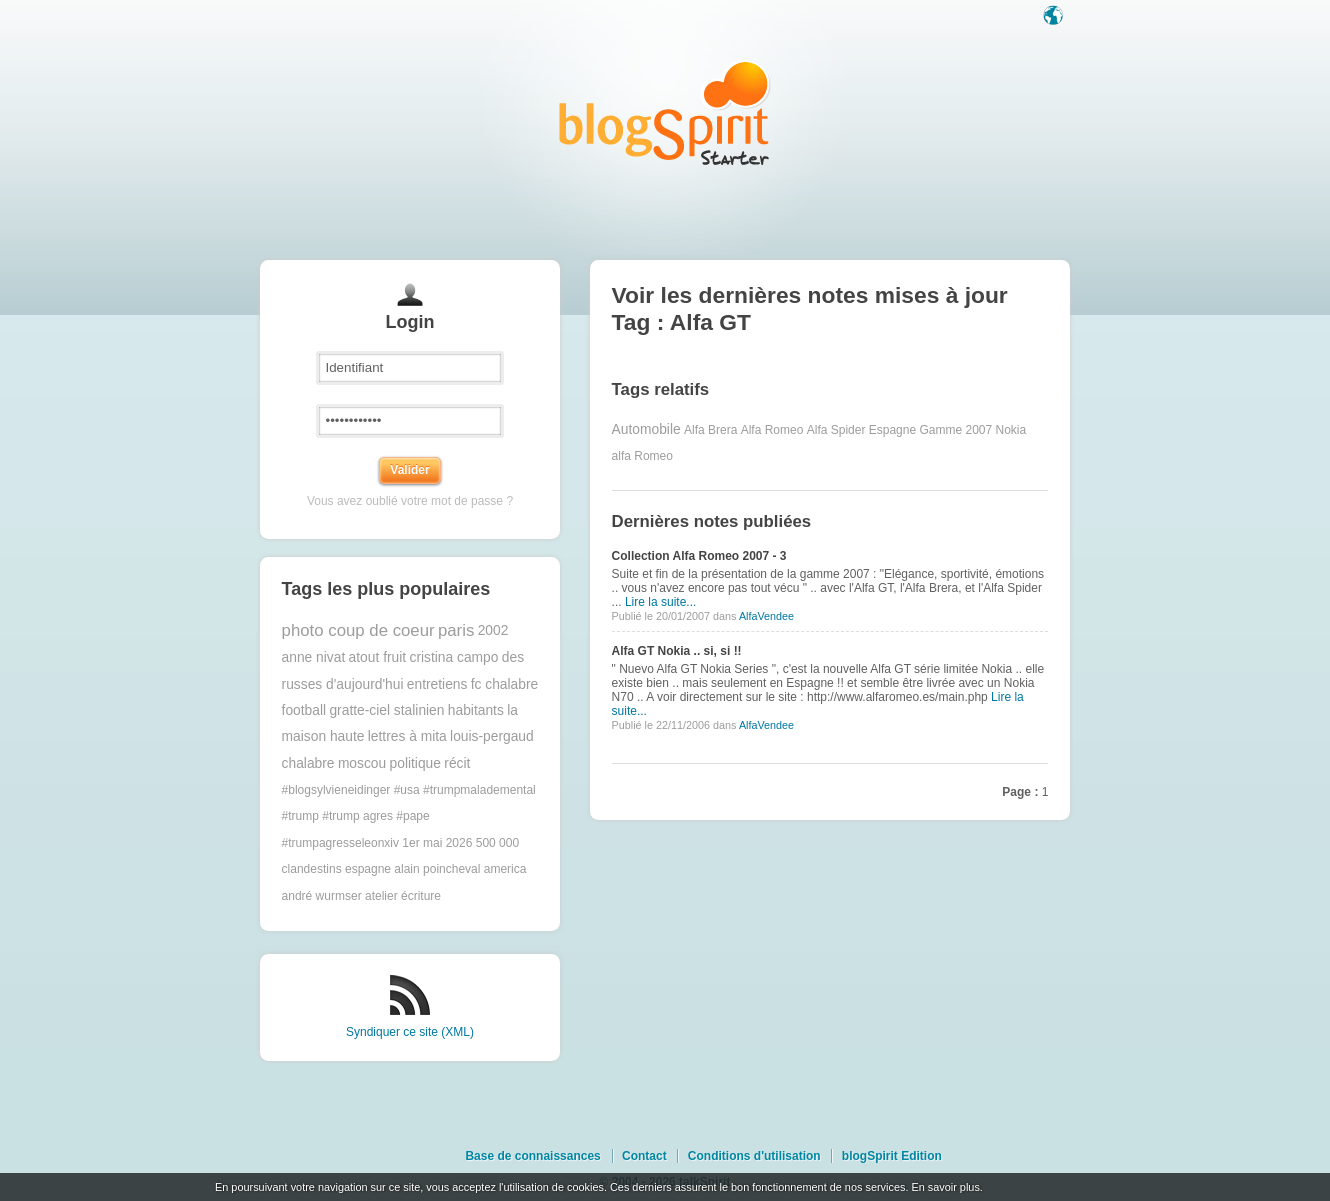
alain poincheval (437, 869)
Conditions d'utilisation (754, 1156)
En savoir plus (945, 1187)
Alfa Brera (710, 430)
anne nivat (314, 657)
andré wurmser (322, 896)
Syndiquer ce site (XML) (410, 1032)
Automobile (646, 429)
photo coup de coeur (358, 630)
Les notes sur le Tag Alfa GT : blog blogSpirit (665, 112)
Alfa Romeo (772, 430)
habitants (476, 710)
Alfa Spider (836, 430)
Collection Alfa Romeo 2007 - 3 (699, 556)
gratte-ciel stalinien (386, 710)
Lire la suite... (660, 602)
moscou (362, 763)
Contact (644, 1156)
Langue (1055, 17)
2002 (493, 630)
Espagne (892, 430)
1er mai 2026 (437, 843)
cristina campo (453, 657)
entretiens (437, 684)
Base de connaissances (532, 1156)
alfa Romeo (642, 456)
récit (457, 763)
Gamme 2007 (955, 430)
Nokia (1011, 430)
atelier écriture (403, 896)
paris (456, 630)
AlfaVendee (766, 616)
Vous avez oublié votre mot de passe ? (410, 501)
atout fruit (378, 657)
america (505, 869)
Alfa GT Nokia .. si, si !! (677, 651)
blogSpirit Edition (892, 1156)
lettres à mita (407, 736)
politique (415, 763)
